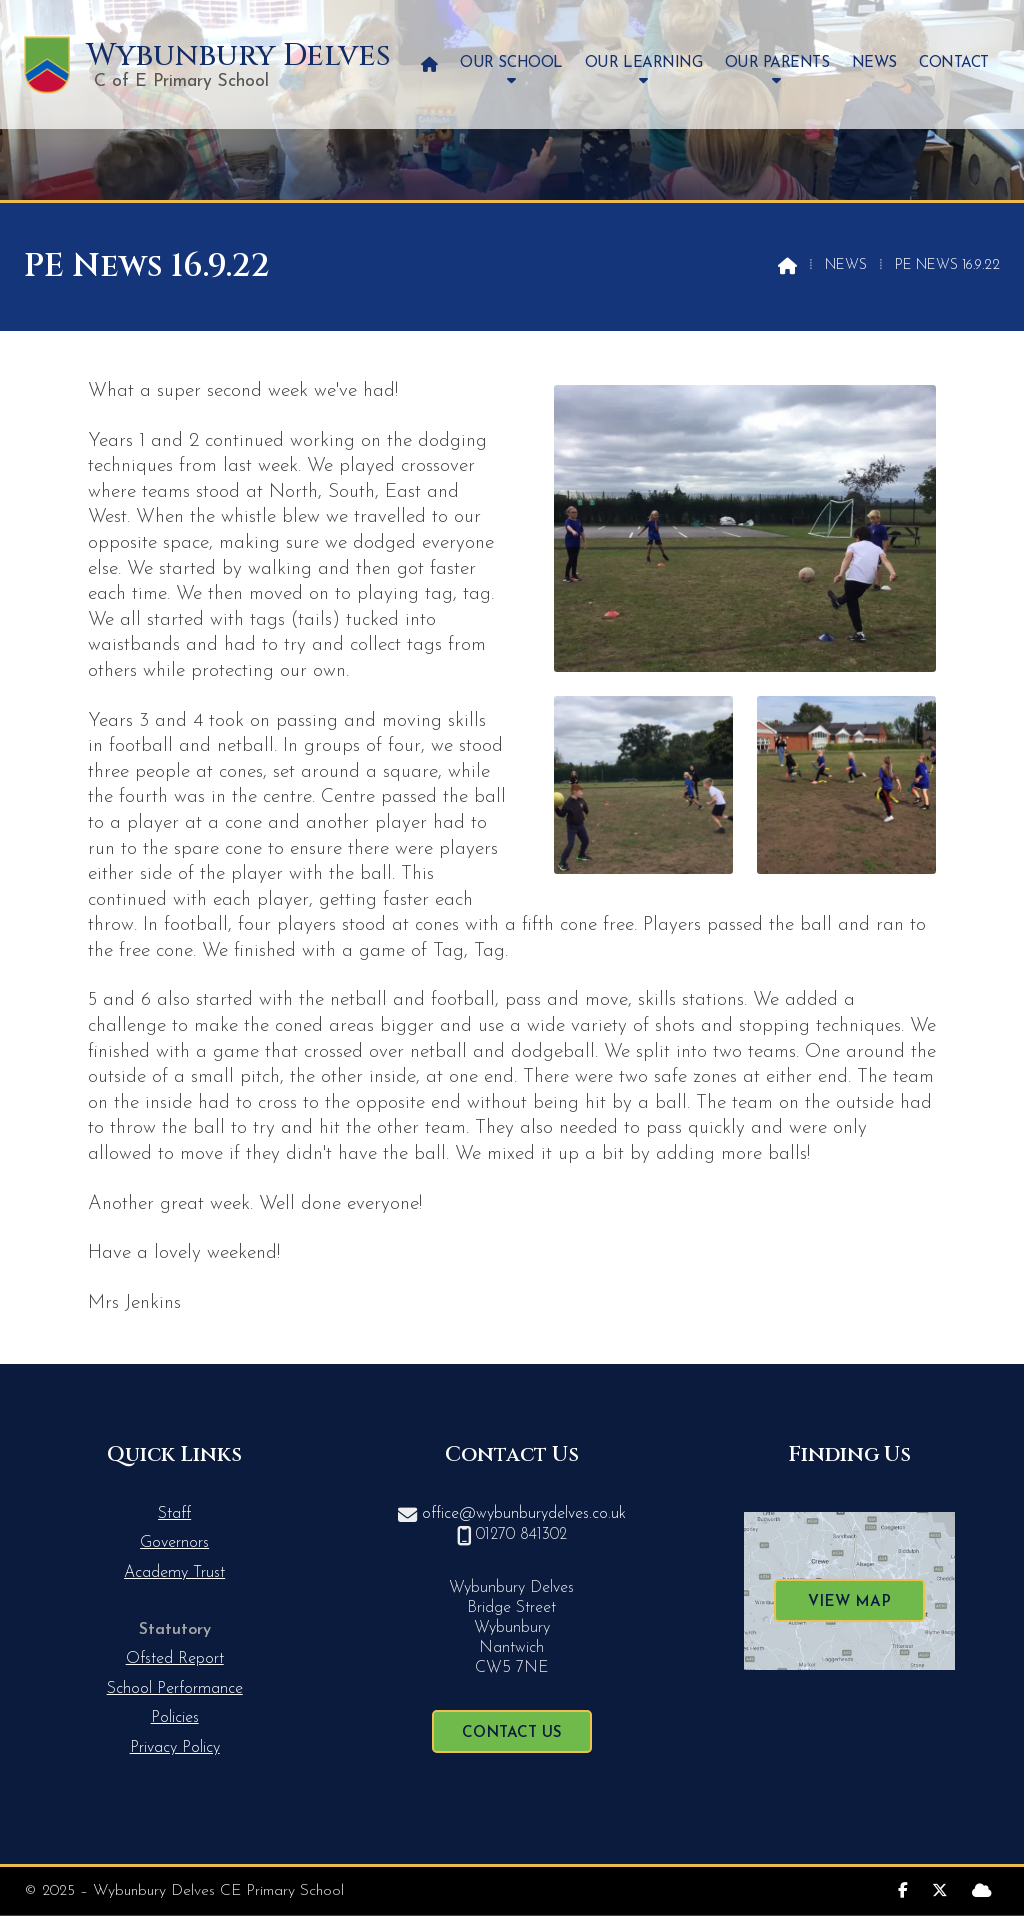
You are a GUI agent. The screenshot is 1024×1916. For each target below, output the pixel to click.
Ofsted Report (175, 1659)
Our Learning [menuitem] (643, 63)
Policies (175, 1718)
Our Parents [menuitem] (777, 63)
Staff (174, 1514)
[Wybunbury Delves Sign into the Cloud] (982, 1888)
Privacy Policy (175, 1748)
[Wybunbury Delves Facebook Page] (903, 1888)
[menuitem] (429, 64)
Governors (174, 1543)
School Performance (175, 1689)
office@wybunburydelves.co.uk (524, 1514)
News (846, 265)
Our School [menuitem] (511, 63)
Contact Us (512, 1733)
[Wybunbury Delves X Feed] (940, 1888)
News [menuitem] (874, 63)
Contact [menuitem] (954, 63)
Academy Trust (174, 1573)
